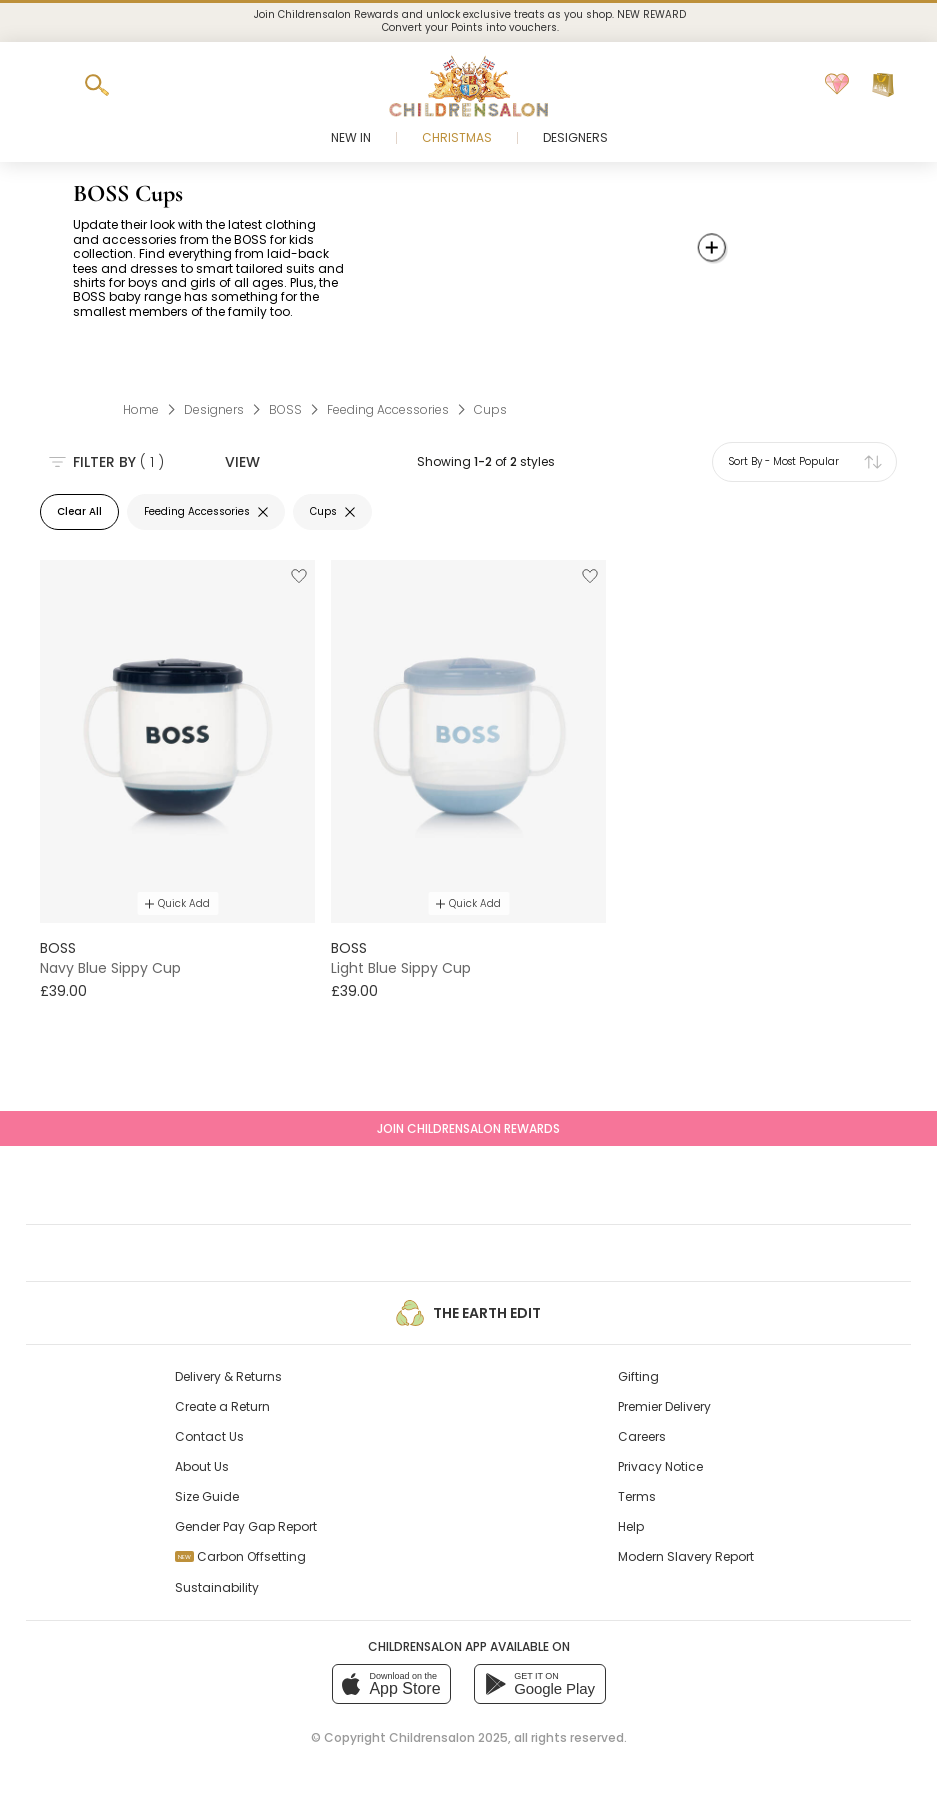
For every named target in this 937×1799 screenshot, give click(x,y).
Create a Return (222, 1406)
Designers (575, 137)
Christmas (457, 137)
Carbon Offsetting (240, 1556)
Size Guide (207, 1496)
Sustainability (217, 1587)
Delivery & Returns (228, 1376)
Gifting (638, 1376)
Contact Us (209, 1436)
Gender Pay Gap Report (246, 1526)
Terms (637, 1496)
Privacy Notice (660, 1466)
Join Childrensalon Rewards (468, 1128)
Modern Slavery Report (686, 1556)
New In (351, 137)
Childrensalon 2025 (448, 1737)
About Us (202, 1466)
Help (631, 1526)
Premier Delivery (664, 1406)
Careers (642, 1436)
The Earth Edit (468, 1313)
